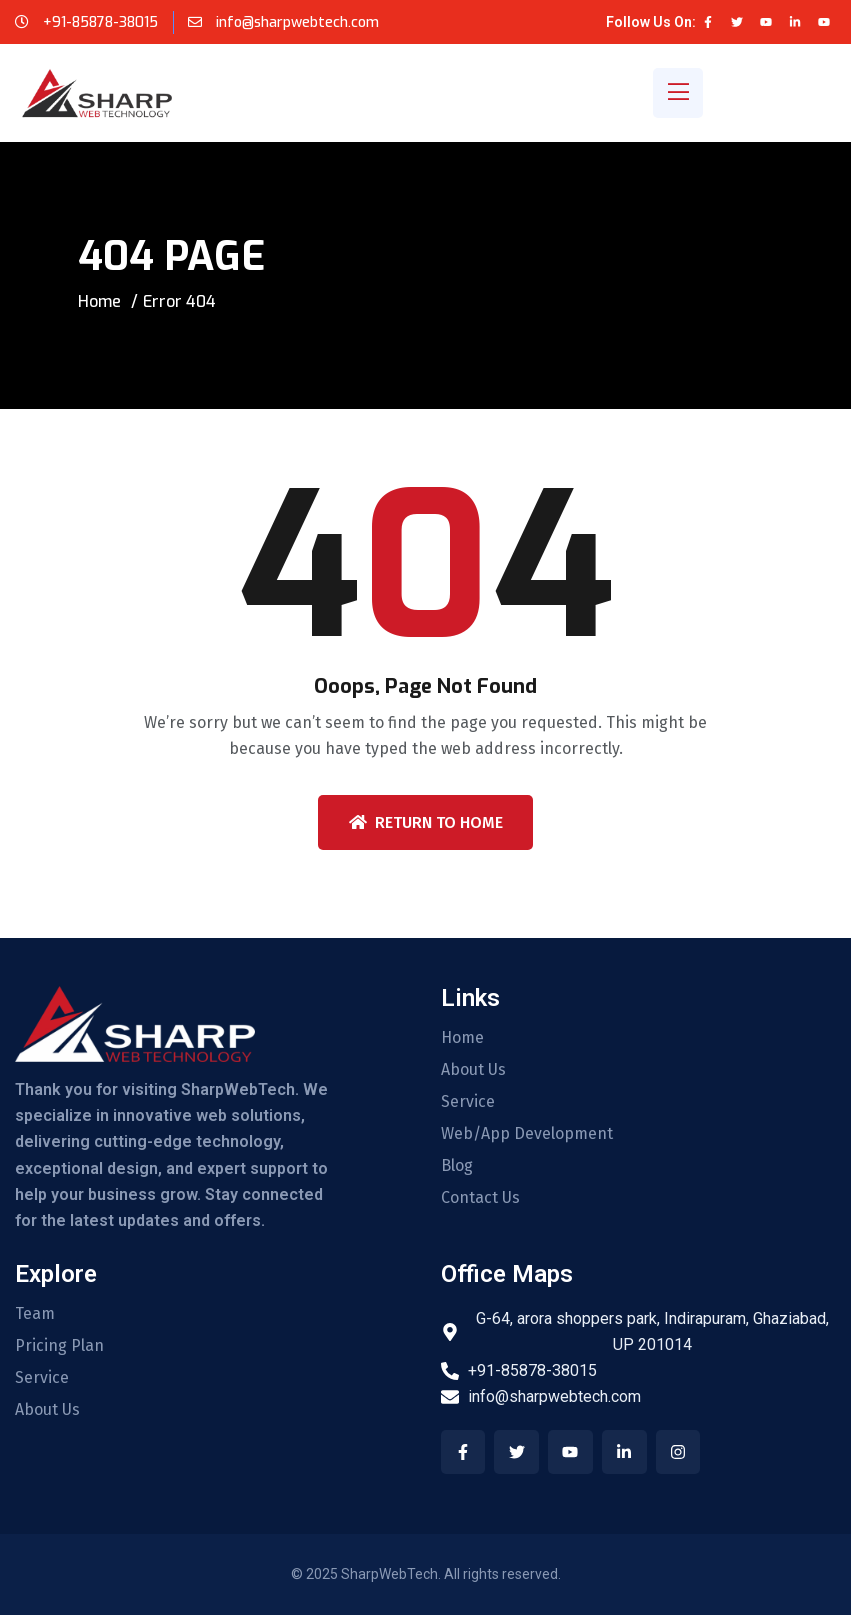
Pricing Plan (59, 1346)
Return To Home (426, 822)
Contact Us (480, 1198)
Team (35, 1314)
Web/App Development (527, 1134)
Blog (457, 1166)
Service (468, 1102)
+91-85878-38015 (100, 22)
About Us (473, 1070)
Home (99, 301)
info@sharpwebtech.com (295, 22)
